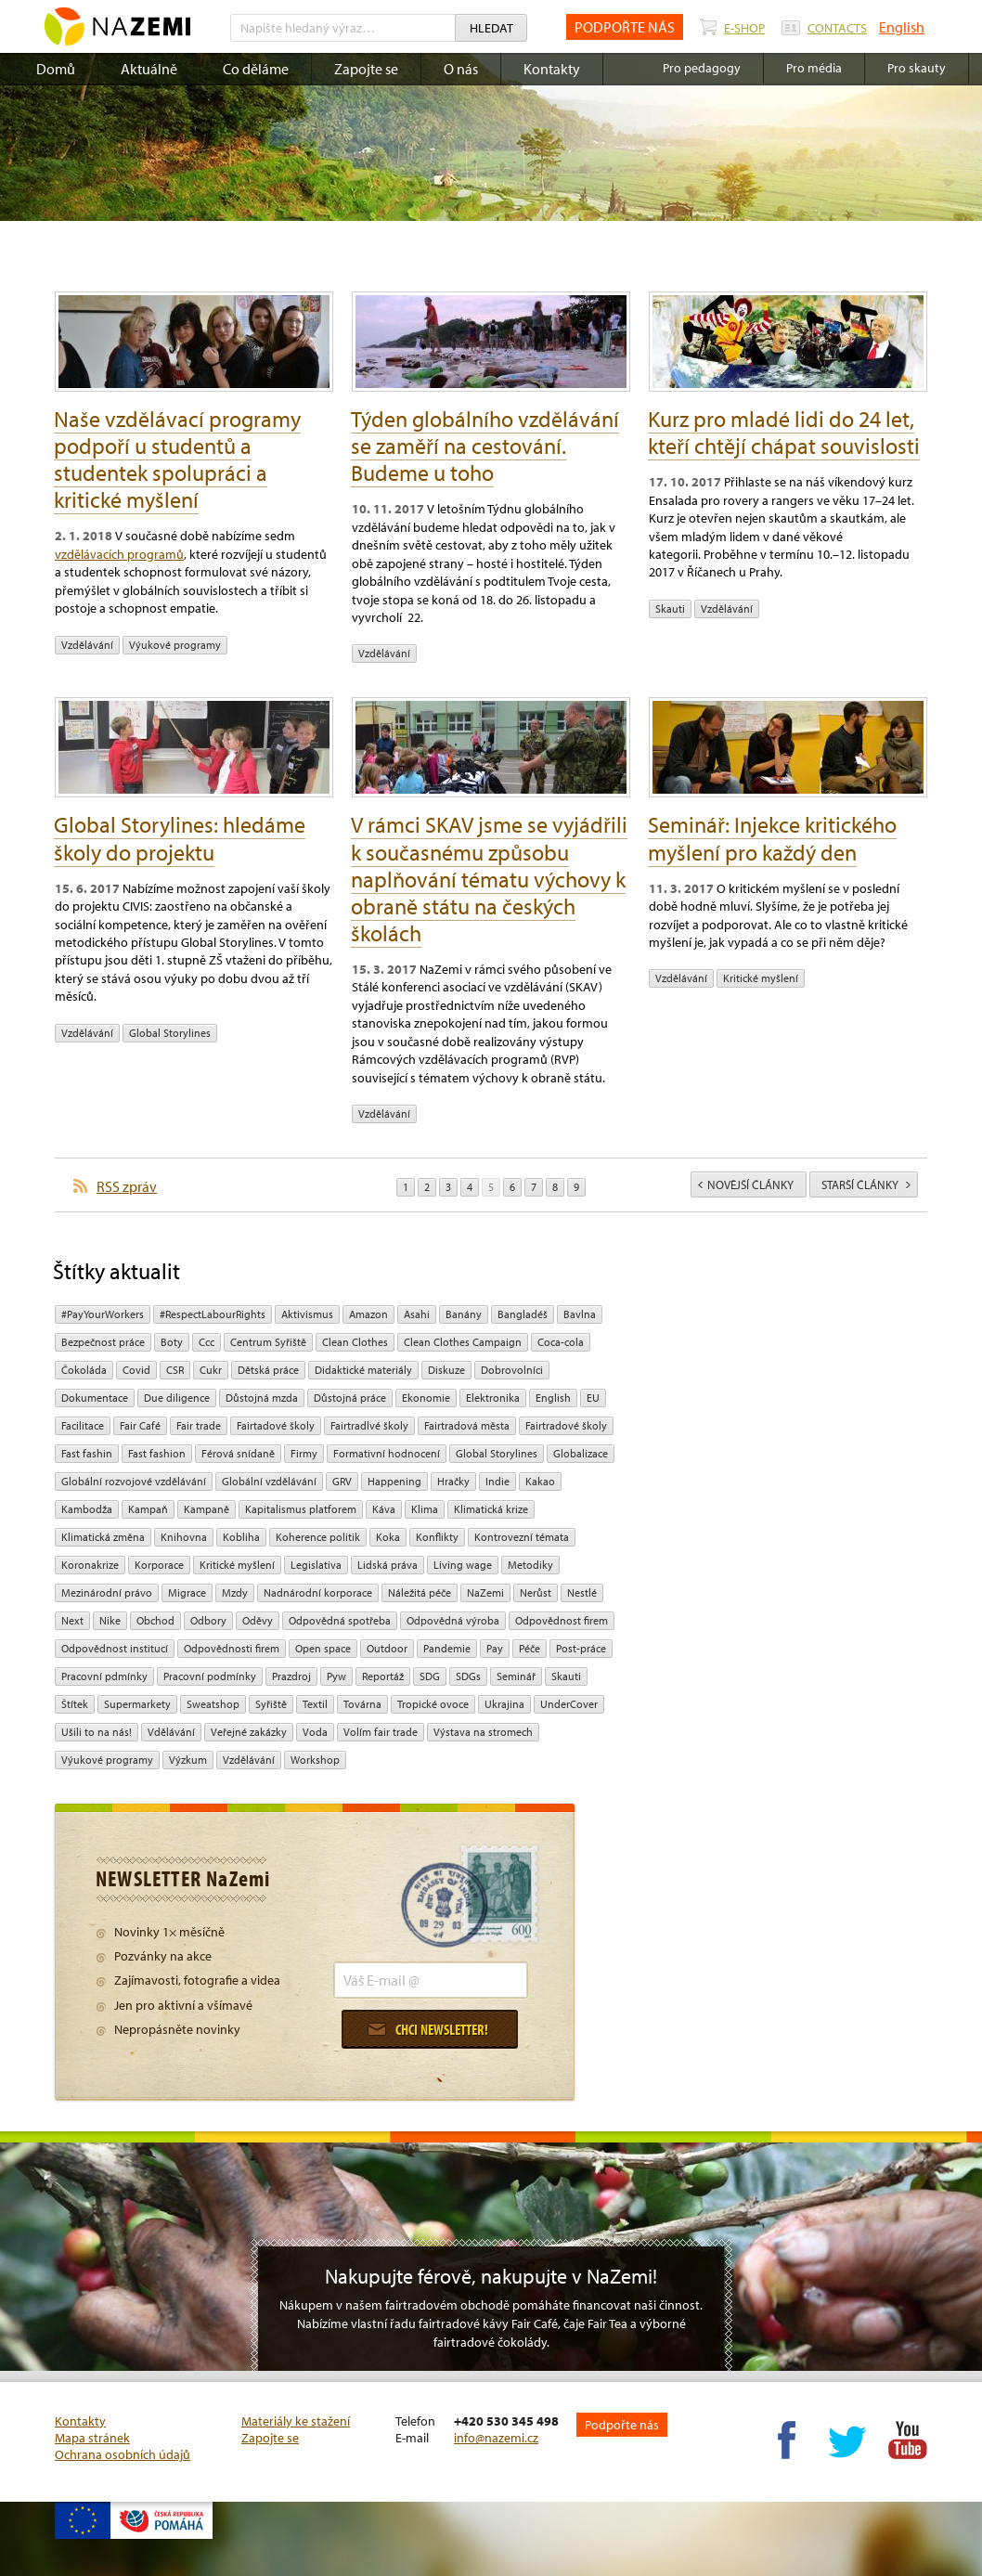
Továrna (362, 1704)
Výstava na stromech (483, 1732)
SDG (430, 1676)
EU (593, 1398)
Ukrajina (504, 1704)
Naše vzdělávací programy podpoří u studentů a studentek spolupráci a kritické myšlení (177, 459)
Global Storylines (170, 1033)
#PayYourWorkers (102, 1314)
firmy (304, 1453)
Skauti (670, 608)
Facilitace (82, 1425)
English (901, 27)
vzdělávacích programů (119, 554)
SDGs (468, 1676)
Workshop (315, 1760)
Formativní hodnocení (386, 1453)
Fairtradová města (467, 1425)
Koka (388, 1537)
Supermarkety (137, 1704)
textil (315, 1704)
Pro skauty (916, 67)
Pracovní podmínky (209, 1676)
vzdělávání (87, 645)
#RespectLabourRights (212, 1314)
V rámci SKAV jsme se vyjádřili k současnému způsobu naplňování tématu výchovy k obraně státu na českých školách (489, 878)
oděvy (257, 1620)
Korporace (159, 1565)
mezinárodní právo (106, 1592)
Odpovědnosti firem (231, 1648)
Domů (55, 68)
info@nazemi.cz (496, 2437)
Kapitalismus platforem (300, 1509)
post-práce (581, 1648)
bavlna (579, 1314)
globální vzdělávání (269, 1481)
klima (424, 1509)
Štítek (74, 1704)
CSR (175, 1370)
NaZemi (485, 1592)
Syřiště (271, 1704)
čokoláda (84, 1370)
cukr (211, 1370)
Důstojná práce (350, 1398)
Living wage (462, 1565)
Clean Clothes (355, 1342)
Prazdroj (291, 1676)
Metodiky (530, 1565)
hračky (453, 1481)
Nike (110, 1620)
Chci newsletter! (428, 2029)
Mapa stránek (92, 2437)
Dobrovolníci (512, 1370)
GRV (342, 1481)
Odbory (208, 1620)
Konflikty (437, 1537)
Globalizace (580, 1453)
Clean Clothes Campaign (463, 1342)
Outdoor (387, 1648)
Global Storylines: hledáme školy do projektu (179, 837)
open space (323, 1648)
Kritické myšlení (760, 978)
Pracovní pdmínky (104, 1676)
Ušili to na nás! (96, 1732)
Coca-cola (560, 1342)
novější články (746, 1184)
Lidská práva (387, 1565)
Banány (464, 1314)
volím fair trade (380, 1732)
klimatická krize (491, 1509)
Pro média (814, 67)
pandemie (447, 1648)
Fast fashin (86, 1453)
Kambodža (86, 1509)
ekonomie (426, 1398)
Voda (315, 1732)
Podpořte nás (622, 2424)
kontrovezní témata (521, 1537)
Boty (172, 1342)
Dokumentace (94, 1398)
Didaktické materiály (363, 1370)
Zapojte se (366, 68)
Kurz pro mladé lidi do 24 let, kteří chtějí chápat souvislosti (784, 432)
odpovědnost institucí (114, 1648)
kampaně (206, 1509)
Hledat (491, 27)
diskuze (446, 1370)
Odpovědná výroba (453, 1620)
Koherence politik (318, 1537)
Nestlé (582, 1592)
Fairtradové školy (566, 1425)
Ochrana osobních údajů (122, 2454)
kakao (540, 1481)
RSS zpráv (127, 1186)
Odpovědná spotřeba (340, 1620)
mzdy (235, 1592)
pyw (336, 1676)
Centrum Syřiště (268, 1342)
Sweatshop (213, 1704)
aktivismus (307, 1314)
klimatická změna (103, 1537)
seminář (516, 1676)
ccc (206, 1342)
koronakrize (90, 1565)
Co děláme (256, 68)
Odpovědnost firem (561, 1620)
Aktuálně (149, 68)
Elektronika (493, 1398)
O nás (461, 68)
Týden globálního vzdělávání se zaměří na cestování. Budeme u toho (485, 445)
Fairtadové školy (276, 1425)
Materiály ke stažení (295, 2421)
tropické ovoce (433, 1704)
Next (72, 1620)
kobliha (241, 1537)
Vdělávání (171, 1732)
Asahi (417, 1314)
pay (494, 1648)
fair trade (198, 1425)
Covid (136, 1370)
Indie (497, 1481)
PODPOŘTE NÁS (625, 27)
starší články (866, 1184)
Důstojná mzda (262, 1398)
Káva (383, 1509)
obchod (155, 1620)
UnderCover (569, 1704)
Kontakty (551, 68)
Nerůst (535, 1592)
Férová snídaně (238, 1453)
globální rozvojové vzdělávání (133, 1481)
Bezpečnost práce (103, 1342)
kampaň (148, 1509)
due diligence (177, 1398)
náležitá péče (419, 1592)
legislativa (316, 1565)
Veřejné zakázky (249, 1732)
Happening (394, 1481)
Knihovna (184, 1537)
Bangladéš (522, 1314)
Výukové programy (175, 645)
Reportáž (383, 1676)
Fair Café (140, 1425)
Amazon (368, 1314)
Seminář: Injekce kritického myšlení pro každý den (772, 837)
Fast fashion (157, 1453)
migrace (187, 1592)
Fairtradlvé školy (369, 1425)
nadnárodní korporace (318, 1592)
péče (529, 1648)
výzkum (188, 1760)
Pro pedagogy (702, 67)
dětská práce (268, 1370)
